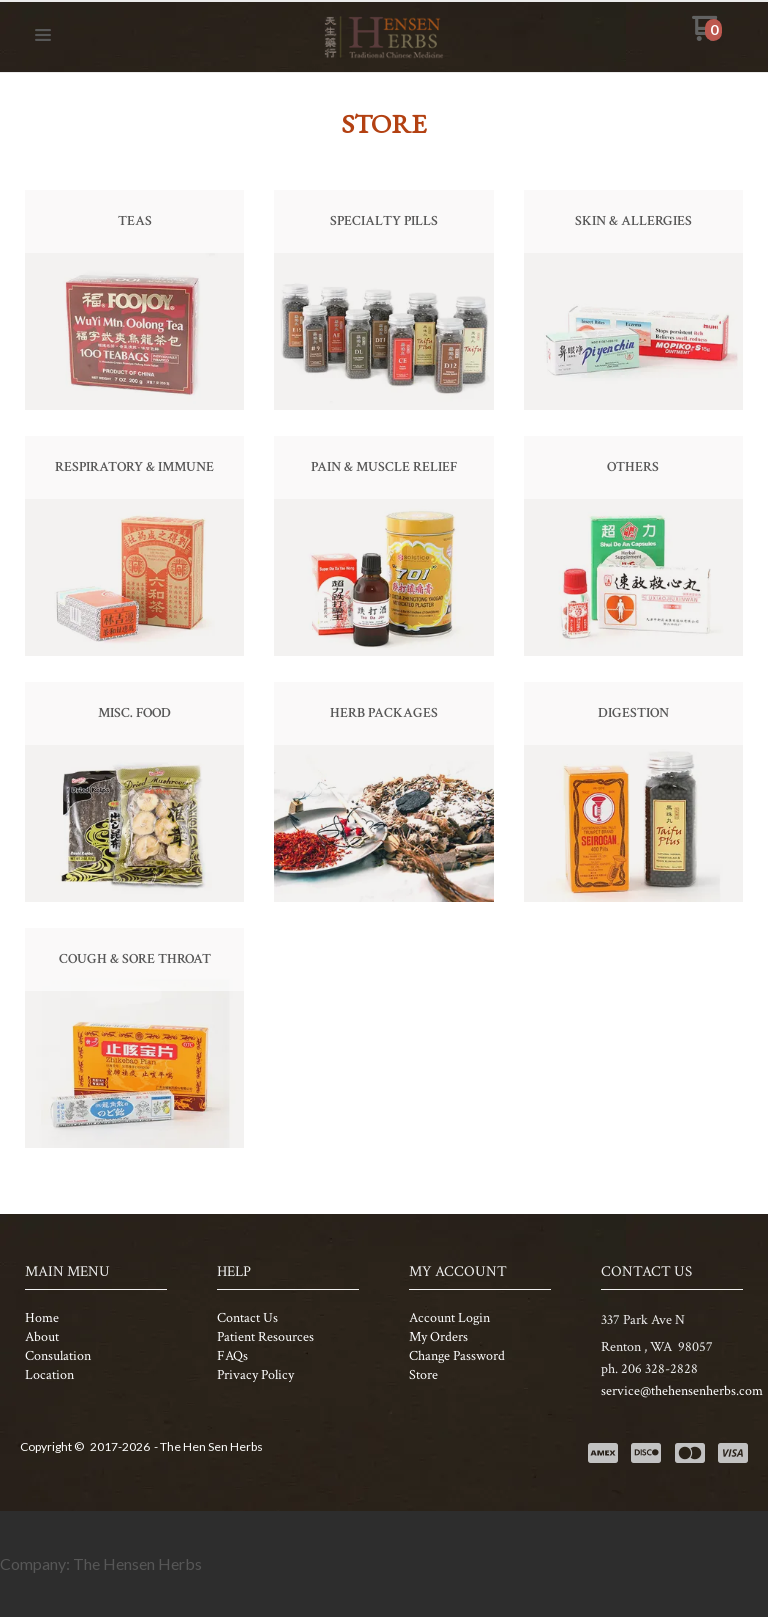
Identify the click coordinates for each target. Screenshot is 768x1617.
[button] (43, 36)
